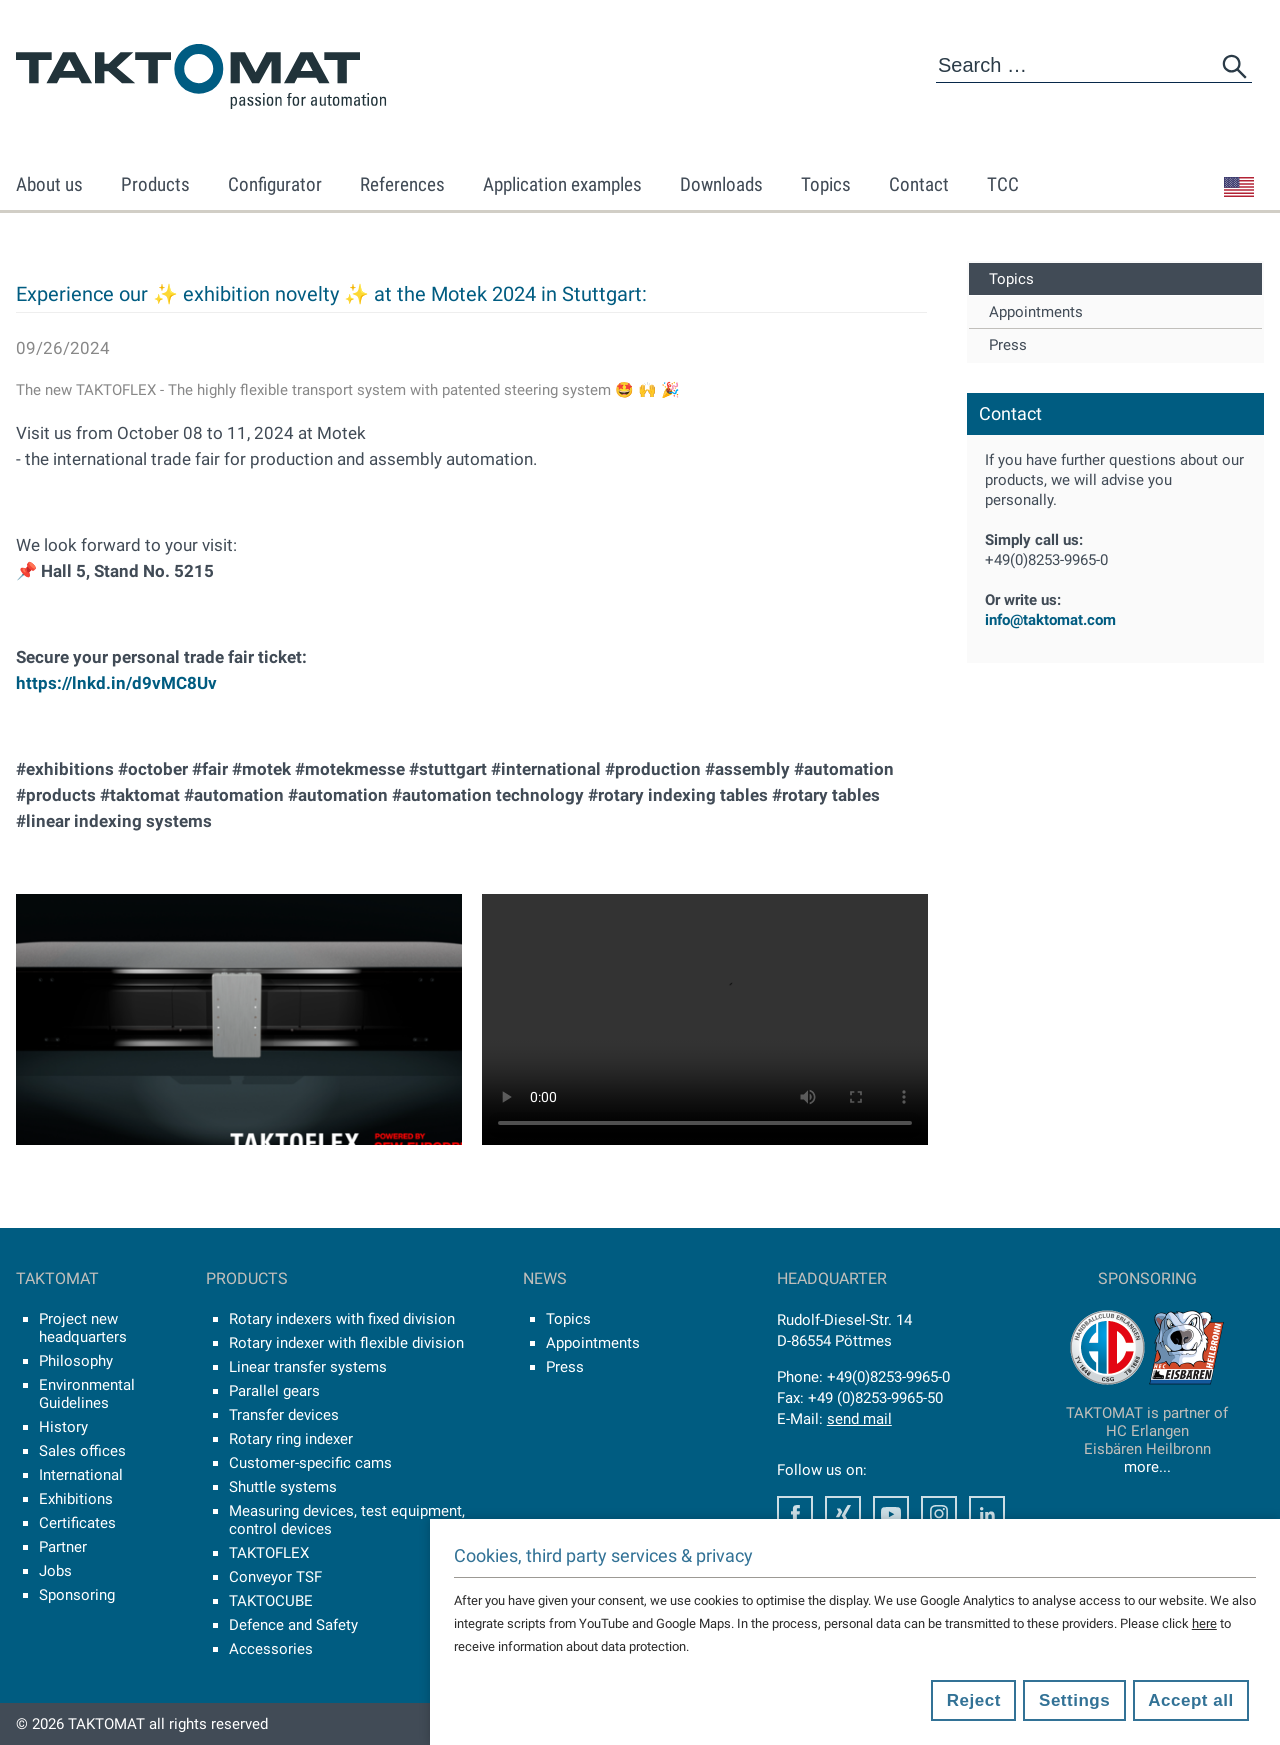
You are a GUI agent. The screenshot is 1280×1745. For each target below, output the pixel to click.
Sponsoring (77, 1595)
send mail (859, 1419)
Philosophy (76, 1361)
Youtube (891, 1514)
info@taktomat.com (1050, 620)
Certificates (77, 1523)
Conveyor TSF (275, 1577)
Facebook (795, 1514)
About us (49, 184)
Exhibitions (76, 1499)
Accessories (271, 1649)
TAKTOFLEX (269, 1553)
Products (155, 184)
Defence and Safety (293, 1625)
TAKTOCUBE (271, 1601)
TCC (1003, 184)
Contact (919, 184)
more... (1147, 1467)
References (402, 184)
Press (1008, 345)
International (81, 1475)
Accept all (1190, 1700)
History (63, 1427)
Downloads (721, 184)
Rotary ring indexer (291, 1439)
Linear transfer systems (308, 1367)
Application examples (562, 184)
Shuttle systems (283, 1487)
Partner (63, 1547)
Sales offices (82, 1451)
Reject (974, 1700)
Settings (1074, 1700)
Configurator (275, 184)
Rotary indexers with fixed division (342, 1319)
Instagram (939, 1514)
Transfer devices (284, 1415)
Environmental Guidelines (87, 1394)
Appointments (1036, 312)
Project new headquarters (83, 1328)
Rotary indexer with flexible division (346, 1343)
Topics (826, 184)
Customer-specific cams (310, 1463)
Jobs (55, 1571)
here (1204, 1623)
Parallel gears (274, 1391)
